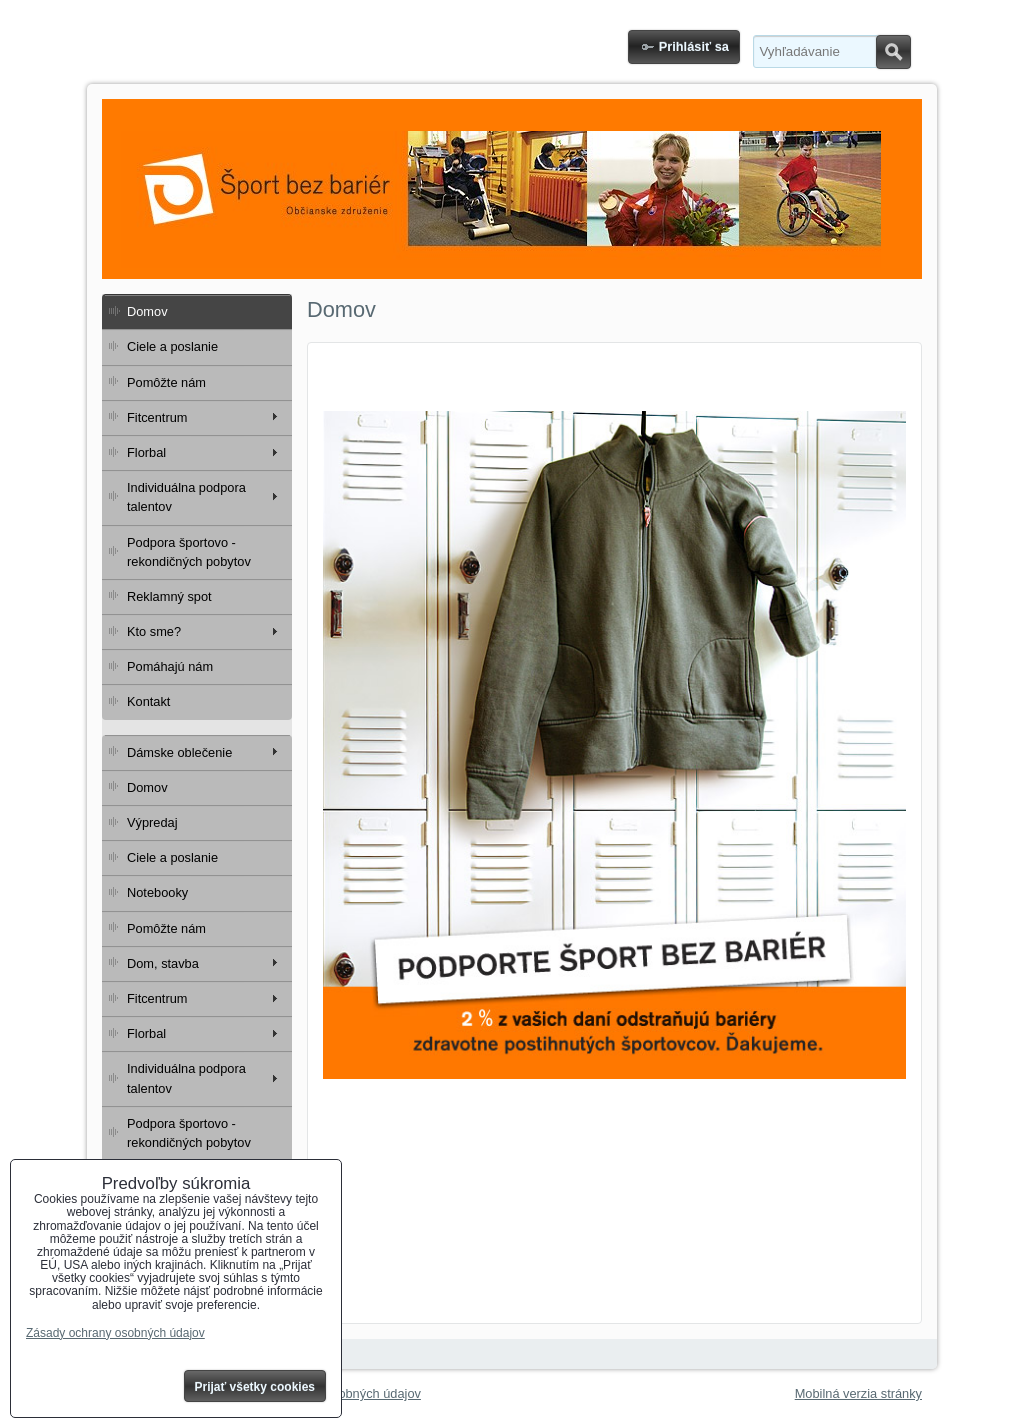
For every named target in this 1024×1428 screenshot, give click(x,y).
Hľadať (893, 52)
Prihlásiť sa (694, 46)
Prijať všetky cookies (255, 1387)
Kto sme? (154, 631)
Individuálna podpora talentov (186, 497)
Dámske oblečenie (179, 752)
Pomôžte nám (166, 382)
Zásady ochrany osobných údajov (115, 1333)
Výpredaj (152, 822)
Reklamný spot (169, 596)
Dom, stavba (163, 963)
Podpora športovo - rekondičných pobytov (189, 552)
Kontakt (148, 701)
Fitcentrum (157, 417)
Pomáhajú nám (170, 666)
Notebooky (157, 892)
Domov (147, 311)
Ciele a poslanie (172, 346)
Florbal (146, 452)
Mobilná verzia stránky (858, 1393)
